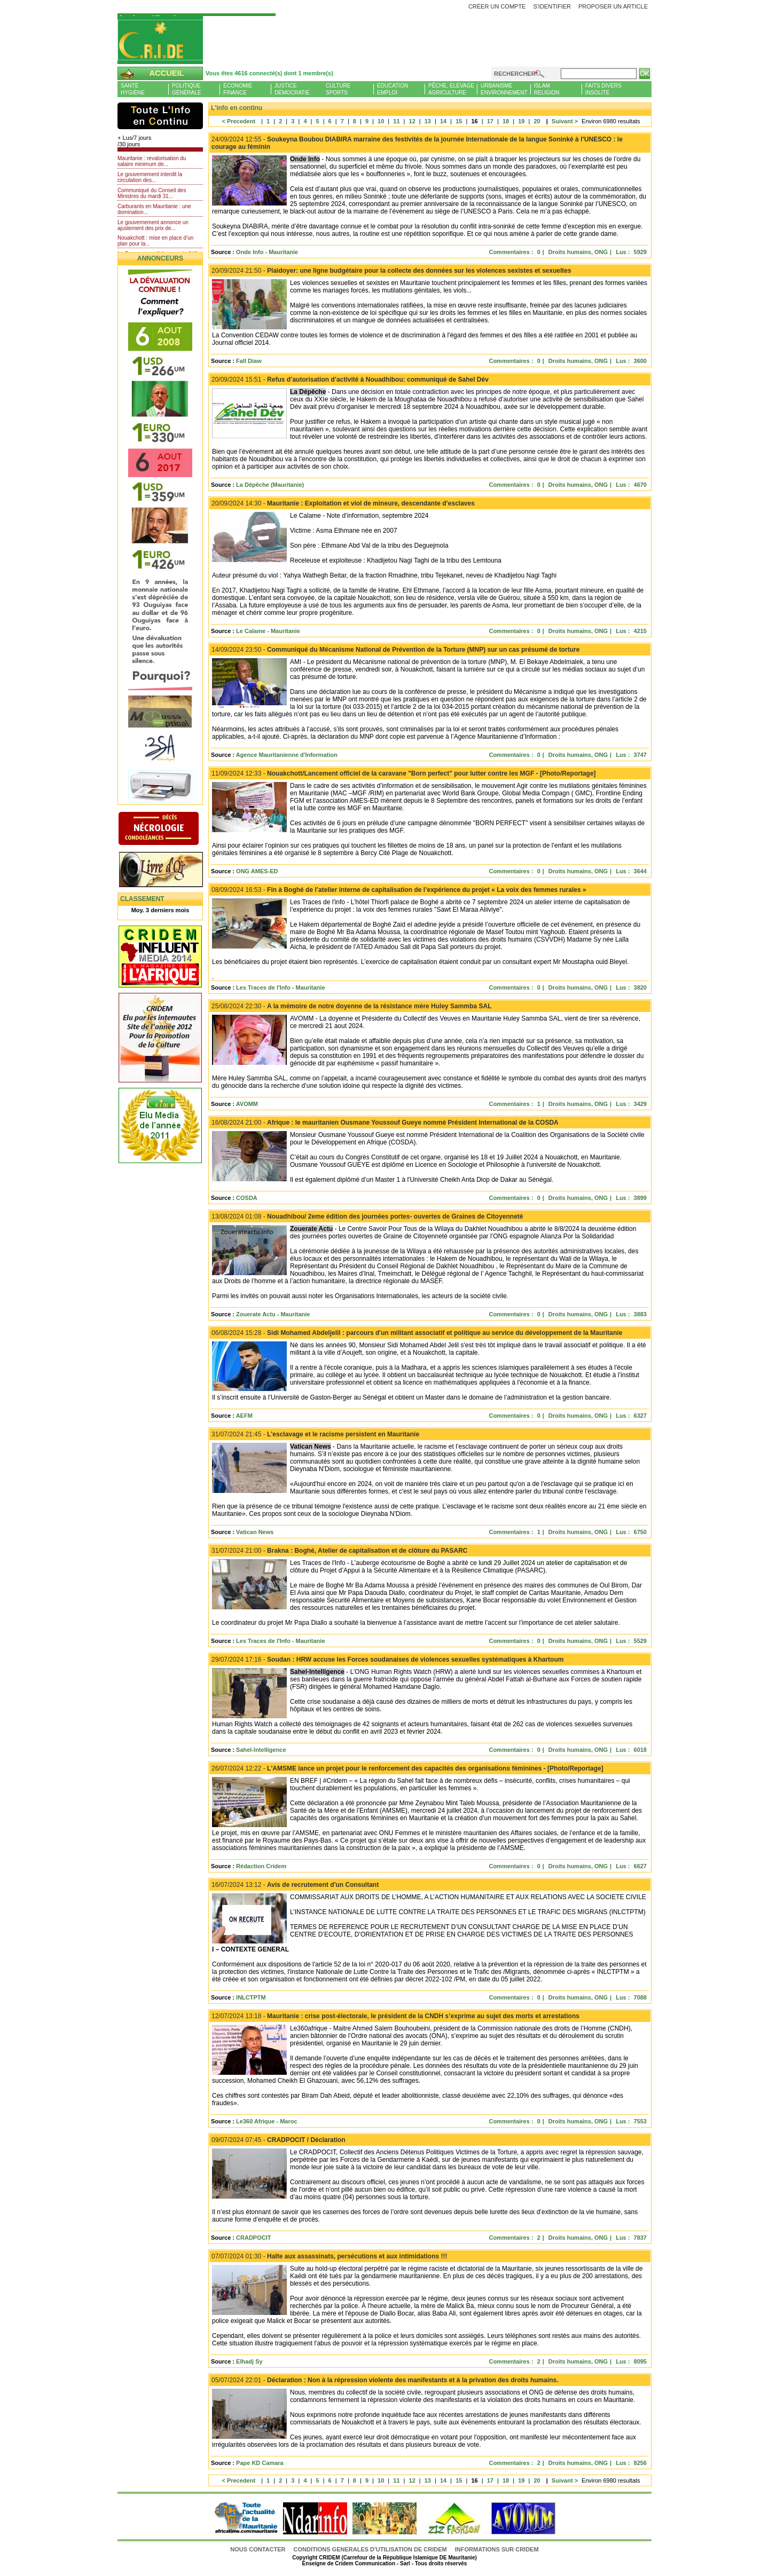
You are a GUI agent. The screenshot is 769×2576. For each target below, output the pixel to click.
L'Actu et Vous (160, 115)
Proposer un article (613, 6)
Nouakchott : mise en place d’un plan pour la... (155, 241)
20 (536, 121)
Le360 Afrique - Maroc (266, 2121)
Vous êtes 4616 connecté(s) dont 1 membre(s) (269, 73)
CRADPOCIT (253, 2237)
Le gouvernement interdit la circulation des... (149, 177)
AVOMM (247, 1104)
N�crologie (169, 829)
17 (490, 121)
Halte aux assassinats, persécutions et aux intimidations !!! (329, 2256)
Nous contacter (258, 2549)
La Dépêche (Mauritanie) (270, 484)
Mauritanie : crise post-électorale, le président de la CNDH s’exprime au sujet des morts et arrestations (395, 2016)
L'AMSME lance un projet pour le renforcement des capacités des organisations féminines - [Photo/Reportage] (407, 1768)
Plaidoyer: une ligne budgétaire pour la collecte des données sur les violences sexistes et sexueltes (391, 270)
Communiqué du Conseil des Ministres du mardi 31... (151, 193)
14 (443, 121)
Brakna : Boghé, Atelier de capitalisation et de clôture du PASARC (339, 1550)
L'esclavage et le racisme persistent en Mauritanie (315, 1434)
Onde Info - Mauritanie (267, 252)
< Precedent (238, 121)
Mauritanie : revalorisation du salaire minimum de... (151, 161)
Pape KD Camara (260, 2463)
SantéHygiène (133, 89)
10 (381, 121)
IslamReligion (547, 89)
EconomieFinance (237, 89)
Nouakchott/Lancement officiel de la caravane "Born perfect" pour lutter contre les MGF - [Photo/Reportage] (403, 773)
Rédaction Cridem (261, 1866)
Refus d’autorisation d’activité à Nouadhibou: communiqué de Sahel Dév (350, 379)
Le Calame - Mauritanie (268, 631)
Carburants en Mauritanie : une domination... (154, 209)
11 (396, 121)
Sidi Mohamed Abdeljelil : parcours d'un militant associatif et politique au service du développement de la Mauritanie (416, 1333)
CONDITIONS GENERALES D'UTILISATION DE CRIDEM (370, 2549)
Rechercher (515, 73)
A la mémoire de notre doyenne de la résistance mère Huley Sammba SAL (351, 1006)
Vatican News (254, 1532)
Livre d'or (169, 870)
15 (459, 121)
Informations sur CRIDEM (497, 2549)
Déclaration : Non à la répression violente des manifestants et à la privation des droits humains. (385, 2380)
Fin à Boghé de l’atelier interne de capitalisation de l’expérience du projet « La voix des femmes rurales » (398, 890)
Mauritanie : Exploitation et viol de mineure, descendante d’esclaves (343, 503)
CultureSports (338, 89)
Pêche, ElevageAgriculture (451, 89)
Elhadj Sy (249, 2361)
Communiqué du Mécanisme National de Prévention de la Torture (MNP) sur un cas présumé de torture (395, 649)
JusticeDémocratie (292, 89)
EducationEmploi (392, 89)
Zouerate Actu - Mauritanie (273, 1314)
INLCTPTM (251, 1997)
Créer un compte (497, 6)
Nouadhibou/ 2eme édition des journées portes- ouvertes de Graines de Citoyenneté (367, 1216)
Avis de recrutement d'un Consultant (295, 1884)
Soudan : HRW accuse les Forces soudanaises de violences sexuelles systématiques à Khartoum (387, 1659)
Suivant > (560, 121)
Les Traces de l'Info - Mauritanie (280, 987)
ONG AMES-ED (257, 871)
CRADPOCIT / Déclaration (278, 2140)
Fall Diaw (249, 361)
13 (428, 121)
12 (412, 121)
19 (521, 121)
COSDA (246, 1198)
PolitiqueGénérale (186, 89)
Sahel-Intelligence (261, 1750)
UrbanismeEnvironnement (504, 89)
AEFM (244, 1415)
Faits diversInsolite (603, 89)
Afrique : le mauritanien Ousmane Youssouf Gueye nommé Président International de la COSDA (385, 1122)
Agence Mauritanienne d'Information (287, 755)
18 (506, 121)
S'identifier (552, 6)
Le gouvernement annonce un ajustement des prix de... (153, 225)
